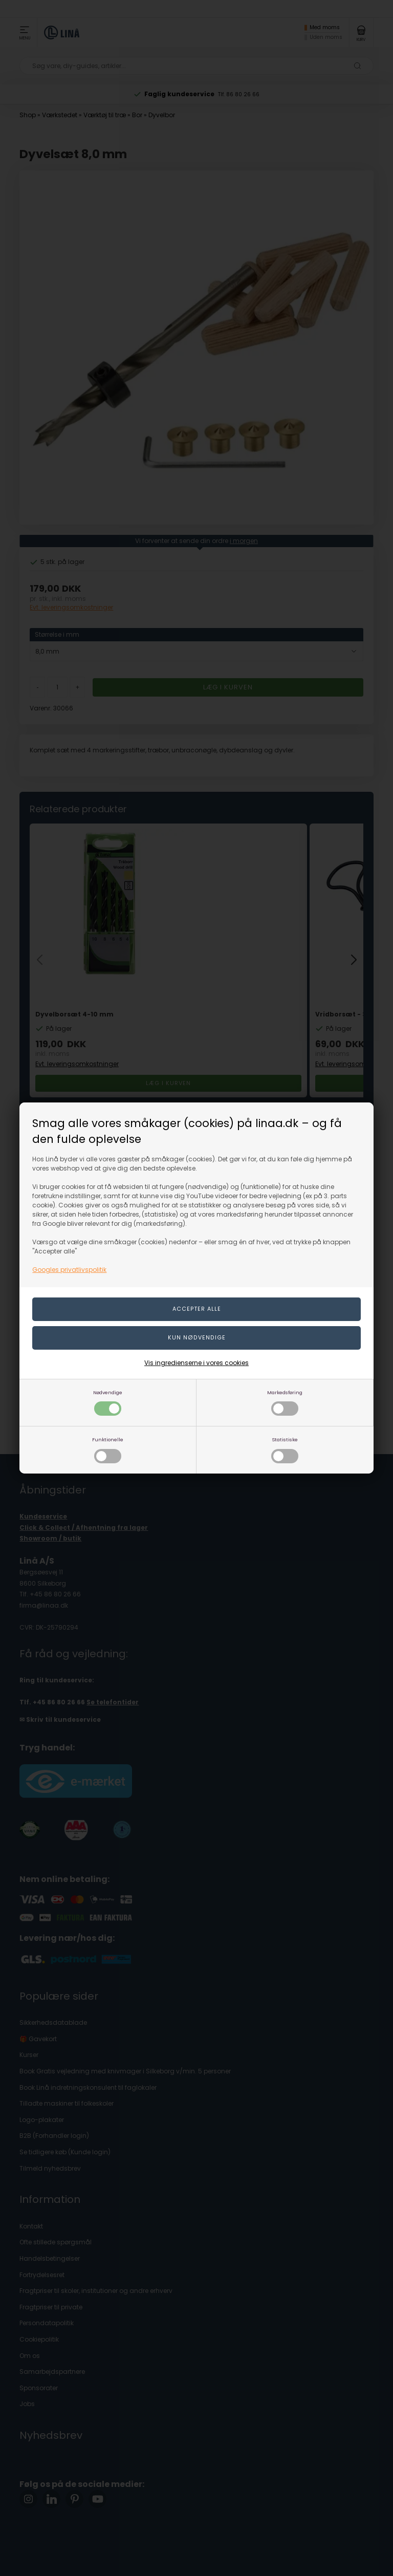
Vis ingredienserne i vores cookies (196, 1362)
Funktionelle (107, 1449)
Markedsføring (284, 1402)
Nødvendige (107, 1402)
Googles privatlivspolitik (69, 1269)
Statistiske (284, 1449)
